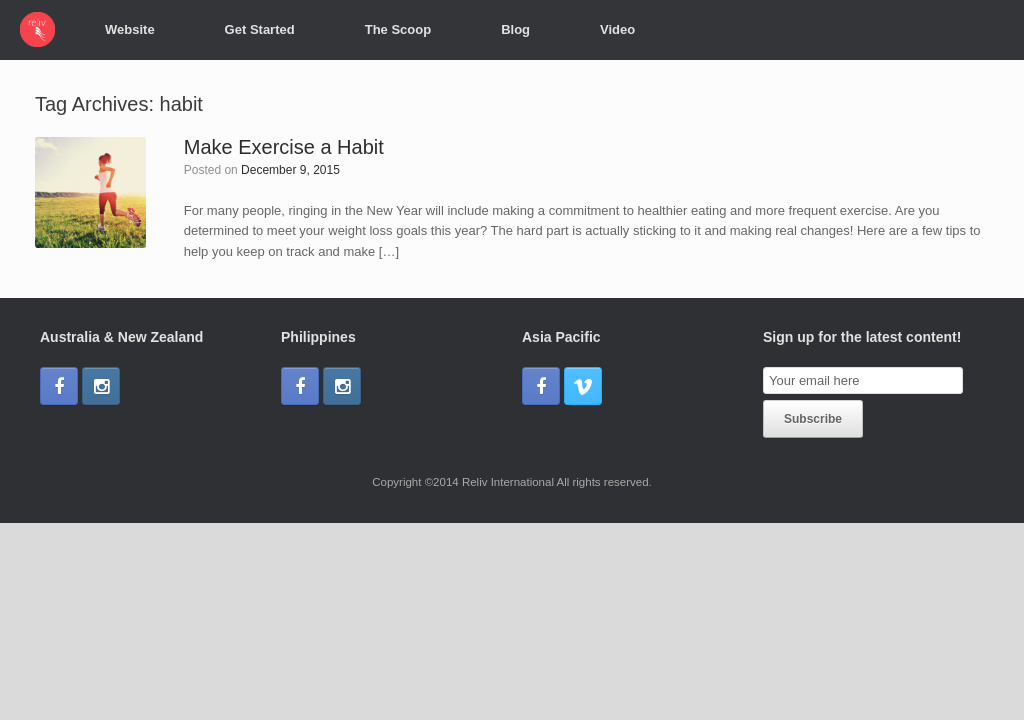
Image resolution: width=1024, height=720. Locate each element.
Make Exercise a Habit (284, 147)
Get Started (260, 29)
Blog (515, 29)
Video (617, 29)
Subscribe (813, 419)
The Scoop (398, 29)
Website (130, 29)
